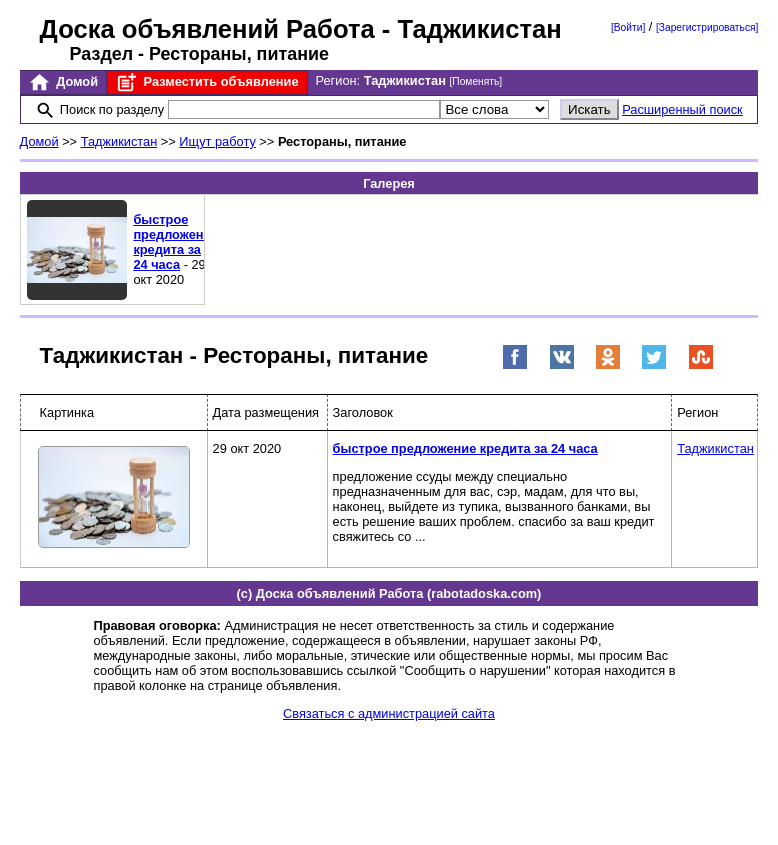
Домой (63, 82)
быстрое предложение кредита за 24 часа (175, 242)
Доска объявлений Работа (207, 29)
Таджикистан (119, 141)
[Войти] (628, 27)
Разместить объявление (206, 82)
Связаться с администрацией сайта (389, 713)
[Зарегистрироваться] (707, 27)
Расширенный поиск (682, 109)
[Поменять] (475, 81)
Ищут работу (217, 141)
